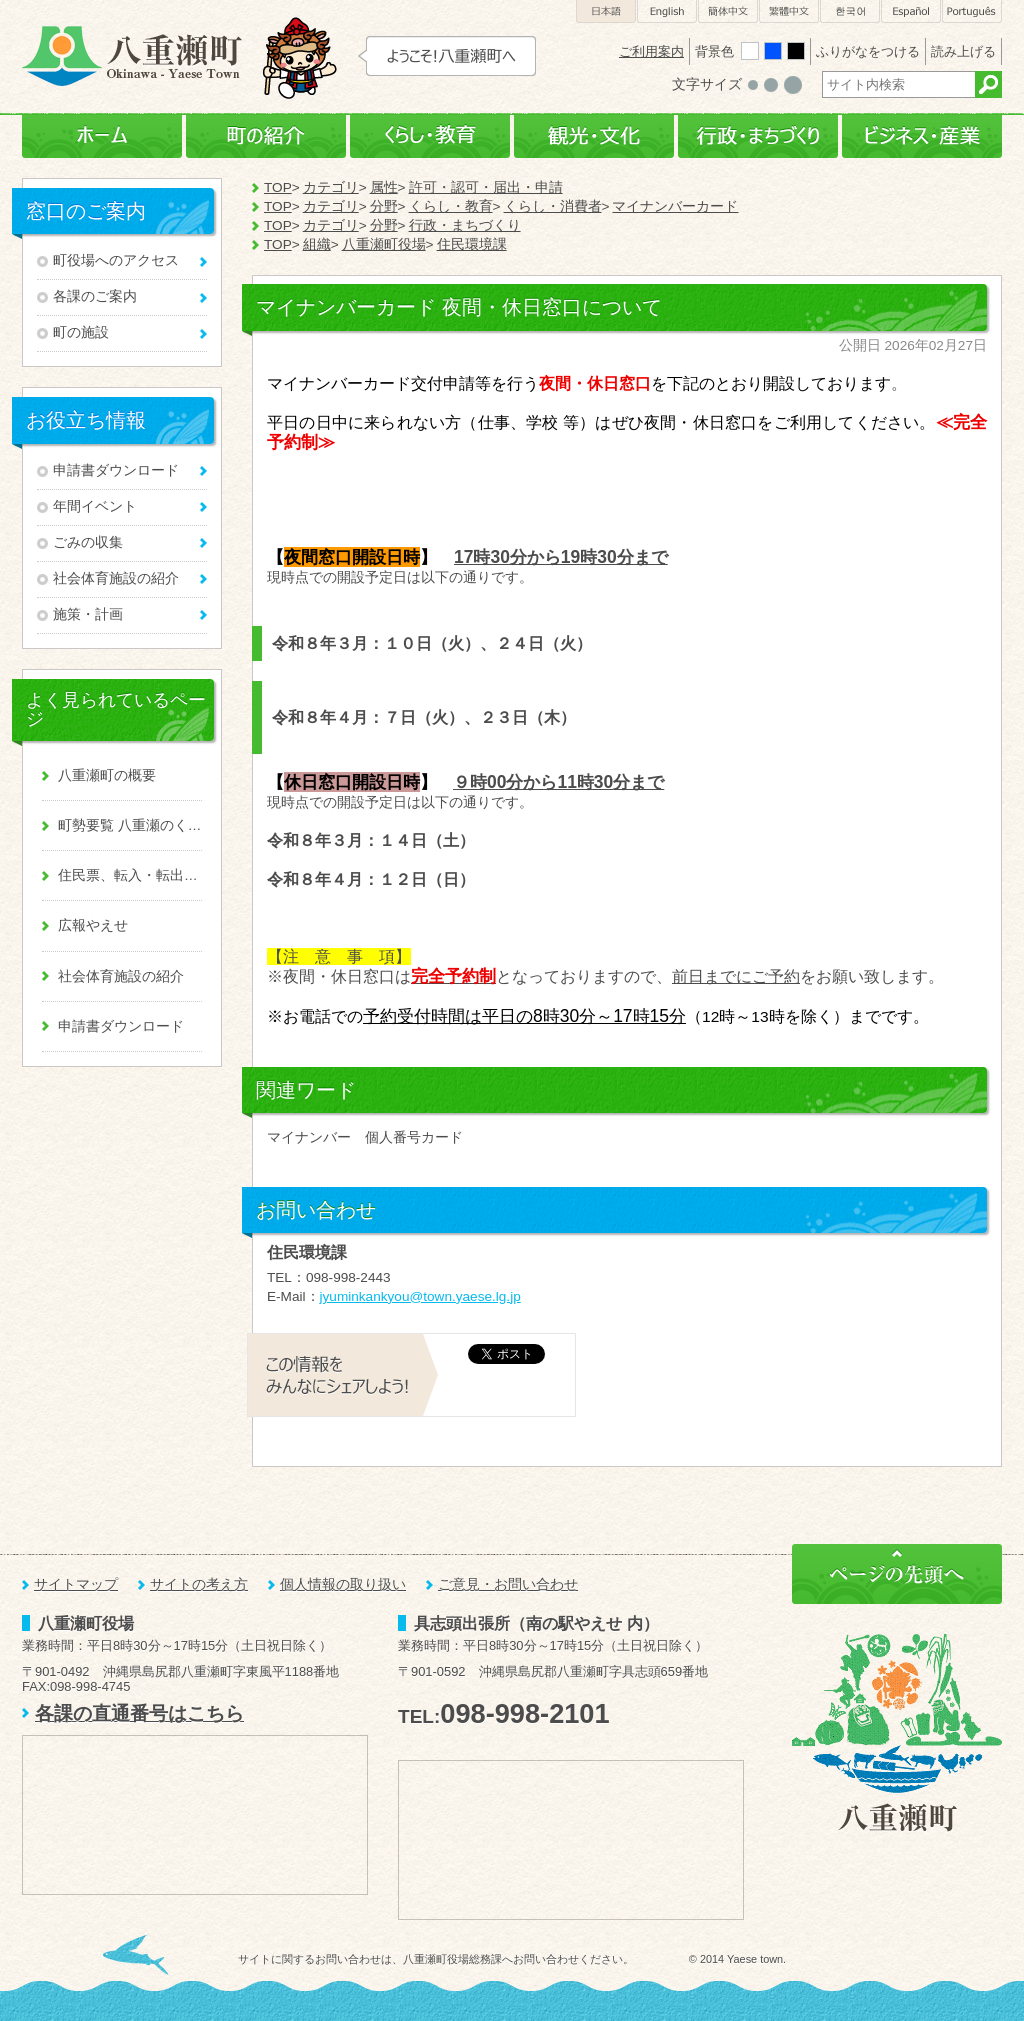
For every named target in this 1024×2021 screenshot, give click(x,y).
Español (911, 11)
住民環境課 (472, 244)
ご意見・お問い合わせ (508, 1584)
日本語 (606, 11)
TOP (278, 187)
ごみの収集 (88, 542)
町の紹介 (266, 136)
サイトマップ (76, 1584)
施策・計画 (88, 614)
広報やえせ (93, 925)
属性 (384, 187)
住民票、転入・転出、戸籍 (130, 875)
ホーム (102, 136)
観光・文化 (594, 136)
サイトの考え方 (199, 1584)
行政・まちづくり (758, 136)
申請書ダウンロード (116, 470)
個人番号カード (414, 1137)
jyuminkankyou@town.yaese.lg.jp (420, 1296)
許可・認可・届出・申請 (486, 187)
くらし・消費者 (553, 206)
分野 (384, 206)
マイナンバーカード (675, 206)
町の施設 (81, 332)
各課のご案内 (95, 296)
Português (972, 11)
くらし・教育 (430, 136)
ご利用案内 (651, 51)
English (667, 11)
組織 (317, 244)
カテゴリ (331, 187)
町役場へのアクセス (116, 260)
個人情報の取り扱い (343, 1584)
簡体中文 (728, 11)
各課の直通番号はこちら (139, 1713)
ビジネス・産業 (922, 136)
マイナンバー (309, 1137)
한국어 (850, 11)
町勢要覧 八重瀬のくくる (130, 825)
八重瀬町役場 (384, 244)
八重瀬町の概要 (107, 775)
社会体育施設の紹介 (116, 578)
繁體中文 (789, 11)
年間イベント (95, 506)
